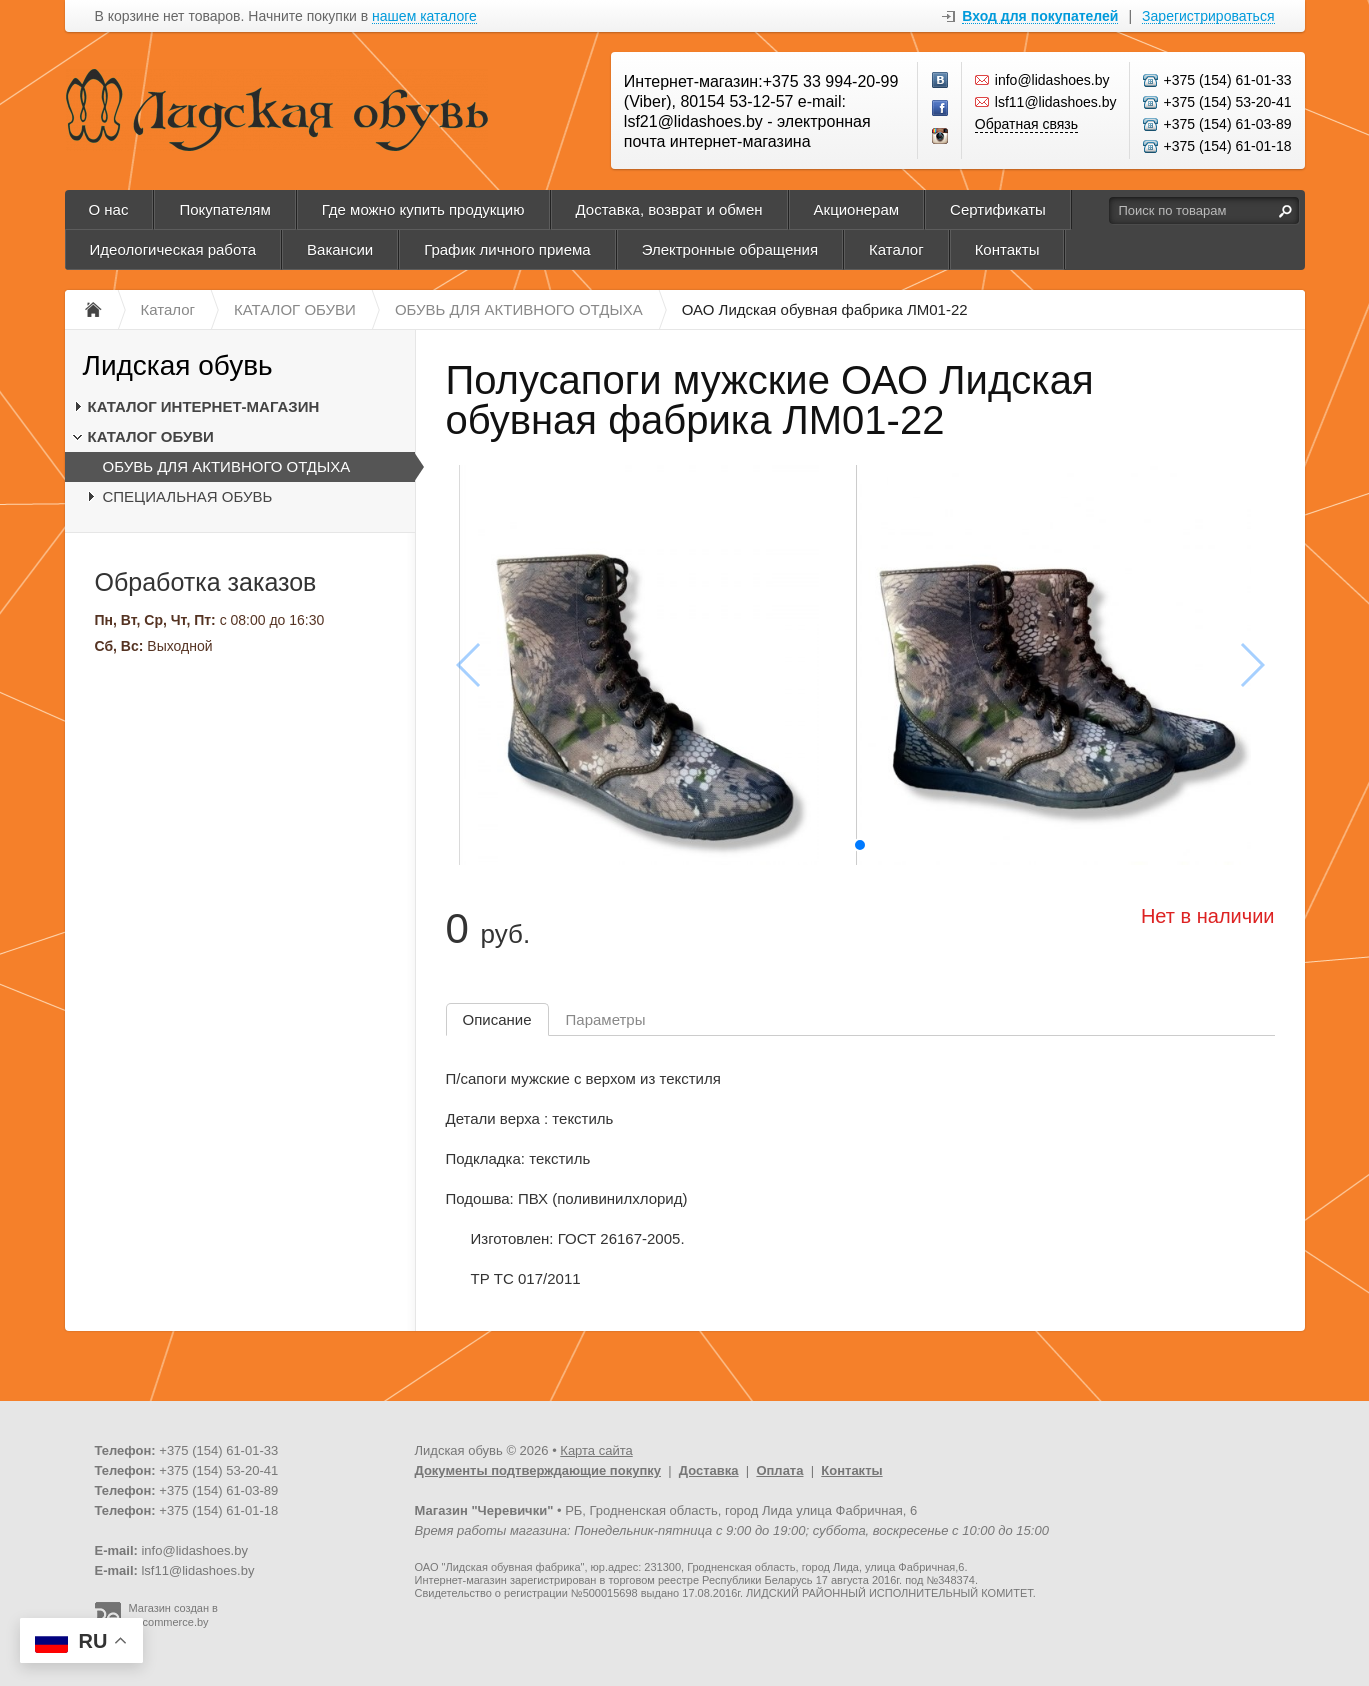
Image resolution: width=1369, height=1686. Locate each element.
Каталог (896, 249)
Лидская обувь (178, 365)
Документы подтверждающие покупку (538, 1470)
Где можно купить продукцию (423, 209)
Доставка (709, 1470)
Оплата (779, 1470)
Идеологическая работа (173, 249)
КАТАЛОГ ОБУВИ (151, 436)
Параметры (606, 1019)
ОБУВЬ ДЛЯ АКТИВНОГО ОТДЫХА (227, 466)
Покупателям (224, 209)
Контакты (1007, 249)
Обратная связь (1026, 124)
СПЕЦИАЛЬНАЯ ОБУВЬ (188, 496)
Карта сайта (596, 1450)
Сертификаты (998, 209)
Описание (497, 1019)
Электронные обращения (730, 249)
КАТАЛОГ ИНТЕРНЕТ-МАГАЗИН (204, 406)
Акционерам (857, 209)
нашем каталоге (424, 16)
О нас (109, 209)
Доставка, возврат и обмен (669, 209)
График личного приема (507, 249)
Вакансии (340, 249)
